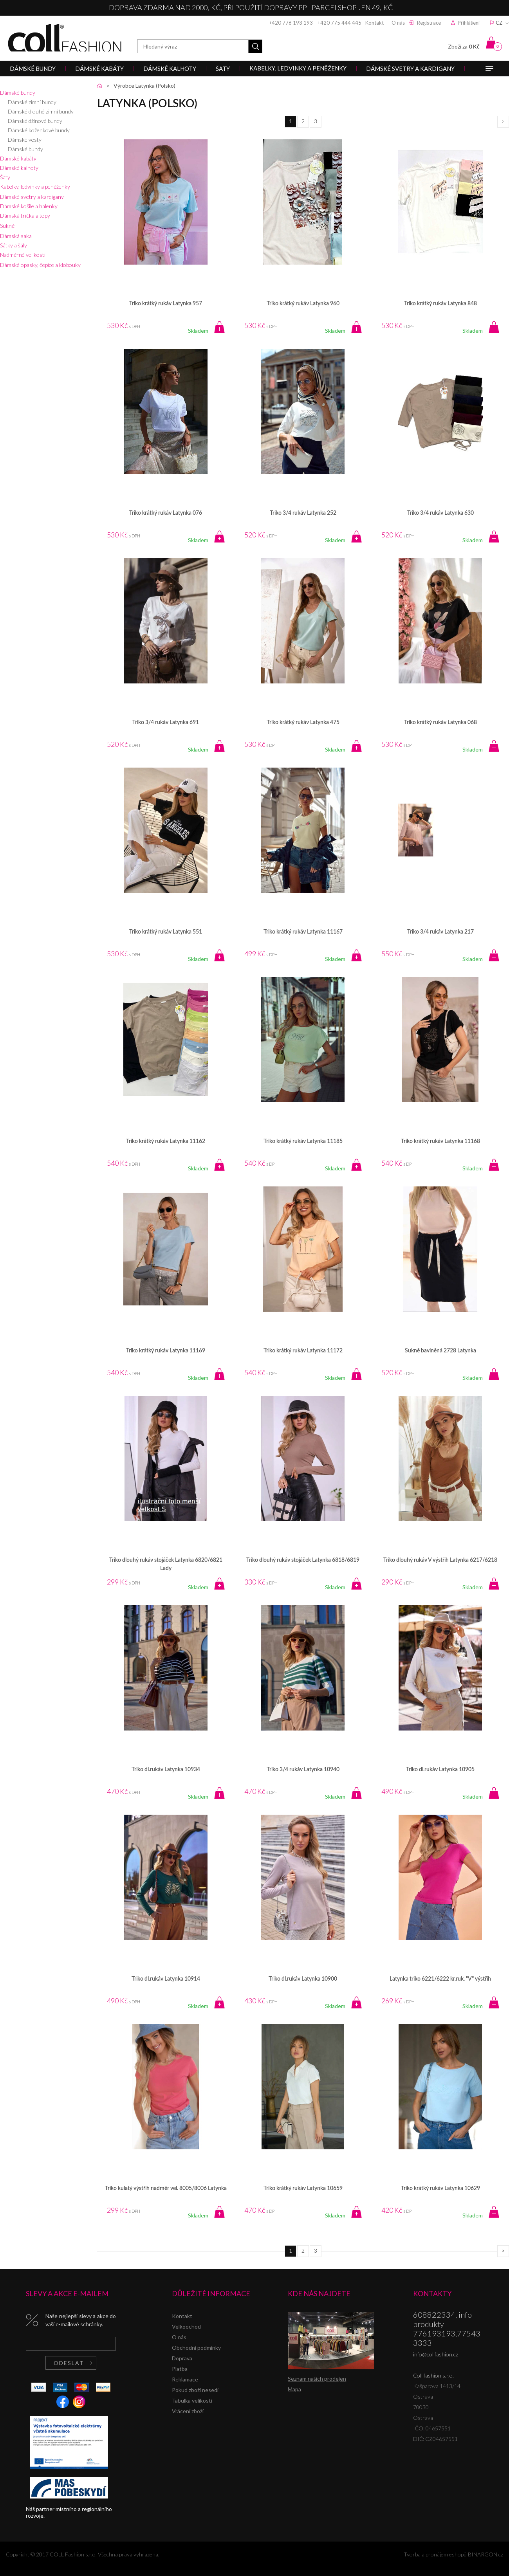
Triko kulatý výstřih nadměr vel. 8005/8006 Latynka (166, 2188)
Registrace (429, 23)
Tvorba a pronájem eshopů (435, 2554)
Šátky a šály (13, 245)
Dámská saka (16, 236)
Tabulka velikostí (192, 2400)
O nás (398, 23)
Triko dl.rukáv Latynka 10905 (440, 1769)
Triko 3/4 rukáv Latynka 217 (440, 932)
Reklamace (185, 2379)
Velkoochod (186, 2326)
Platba (180, 2368)
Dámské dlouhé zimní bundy (41, 111)
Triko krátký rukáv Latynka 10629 (440, 2188)
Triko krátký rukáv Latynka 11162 (165, 1141)
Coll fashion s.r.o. (64, 38)
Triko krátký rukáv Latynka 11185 (303, 1141)
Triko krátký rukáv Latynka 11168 (440, 1141)
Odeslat (69, 2363)
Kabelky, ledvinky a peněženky (35, 186)
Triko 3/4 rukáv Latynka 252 (303, 513)
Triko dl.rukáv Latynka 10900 (303, 1979)
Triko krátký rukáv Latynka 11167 (303, 932)
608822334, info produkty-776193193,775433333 (446, 2328)
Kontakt (374, 23)
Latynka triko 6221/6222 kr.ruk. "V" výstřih (440, 1979)
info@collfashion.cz (435, 2354)
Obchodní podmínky (196, 2347)
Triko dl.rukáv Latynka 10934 (166, 1769)
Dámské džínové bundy (35, 120)
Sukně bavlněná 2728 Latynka (440, 1351)
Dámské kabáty (18, 158)
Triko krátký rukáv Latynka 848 (440, 303)
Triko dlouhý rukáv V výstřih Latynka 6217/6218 (440, 1560)
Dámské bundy (17, 92)
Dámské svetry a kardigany (32, 196)
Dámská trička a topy (25, 215)
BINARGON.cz (485, 2554)
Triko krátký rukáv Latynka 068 (440, 722)
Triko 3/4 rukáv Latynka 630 (440, 513)
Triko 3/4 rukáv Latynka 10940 (303, 1769)
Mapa (294, 2389)
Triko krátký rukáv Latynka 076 (165, 513)
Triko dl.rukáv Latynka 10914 (166, 1979)
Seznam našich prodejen (317, 2378)
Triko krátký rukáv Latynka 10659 (303, 2188)
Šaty (5, 177)
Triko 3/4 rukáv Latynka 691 (165, 722)
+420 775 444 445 (339, 23)
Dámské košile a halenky (29, 206)
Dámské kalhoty (19, 167)
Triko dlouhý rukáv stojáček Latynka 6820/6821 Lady (165, 1564)
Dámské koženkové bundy (39, 130)
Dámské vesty (25, 139)
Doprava (182, 2358)
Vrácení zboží (188, 2411)
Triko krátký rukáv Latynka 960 (303, 303)
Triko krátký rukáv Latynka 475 (303, 722)
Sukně (7, 225)
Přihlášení (469, 23)
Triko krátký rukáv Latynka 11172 (303, 1351)
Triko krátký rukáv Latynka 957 (165, 303)
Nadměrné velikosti (22, 254)
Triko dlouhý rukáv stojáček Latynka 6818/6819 (302, 1560)
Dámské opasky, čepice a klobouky (40, 264)
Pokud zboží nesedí (195, 2390)
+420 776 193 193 (291, 23)
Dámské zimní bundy (32, 102)
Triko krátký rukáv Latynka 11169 (165, 1351)
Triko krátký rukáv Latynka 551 (165, 932)
